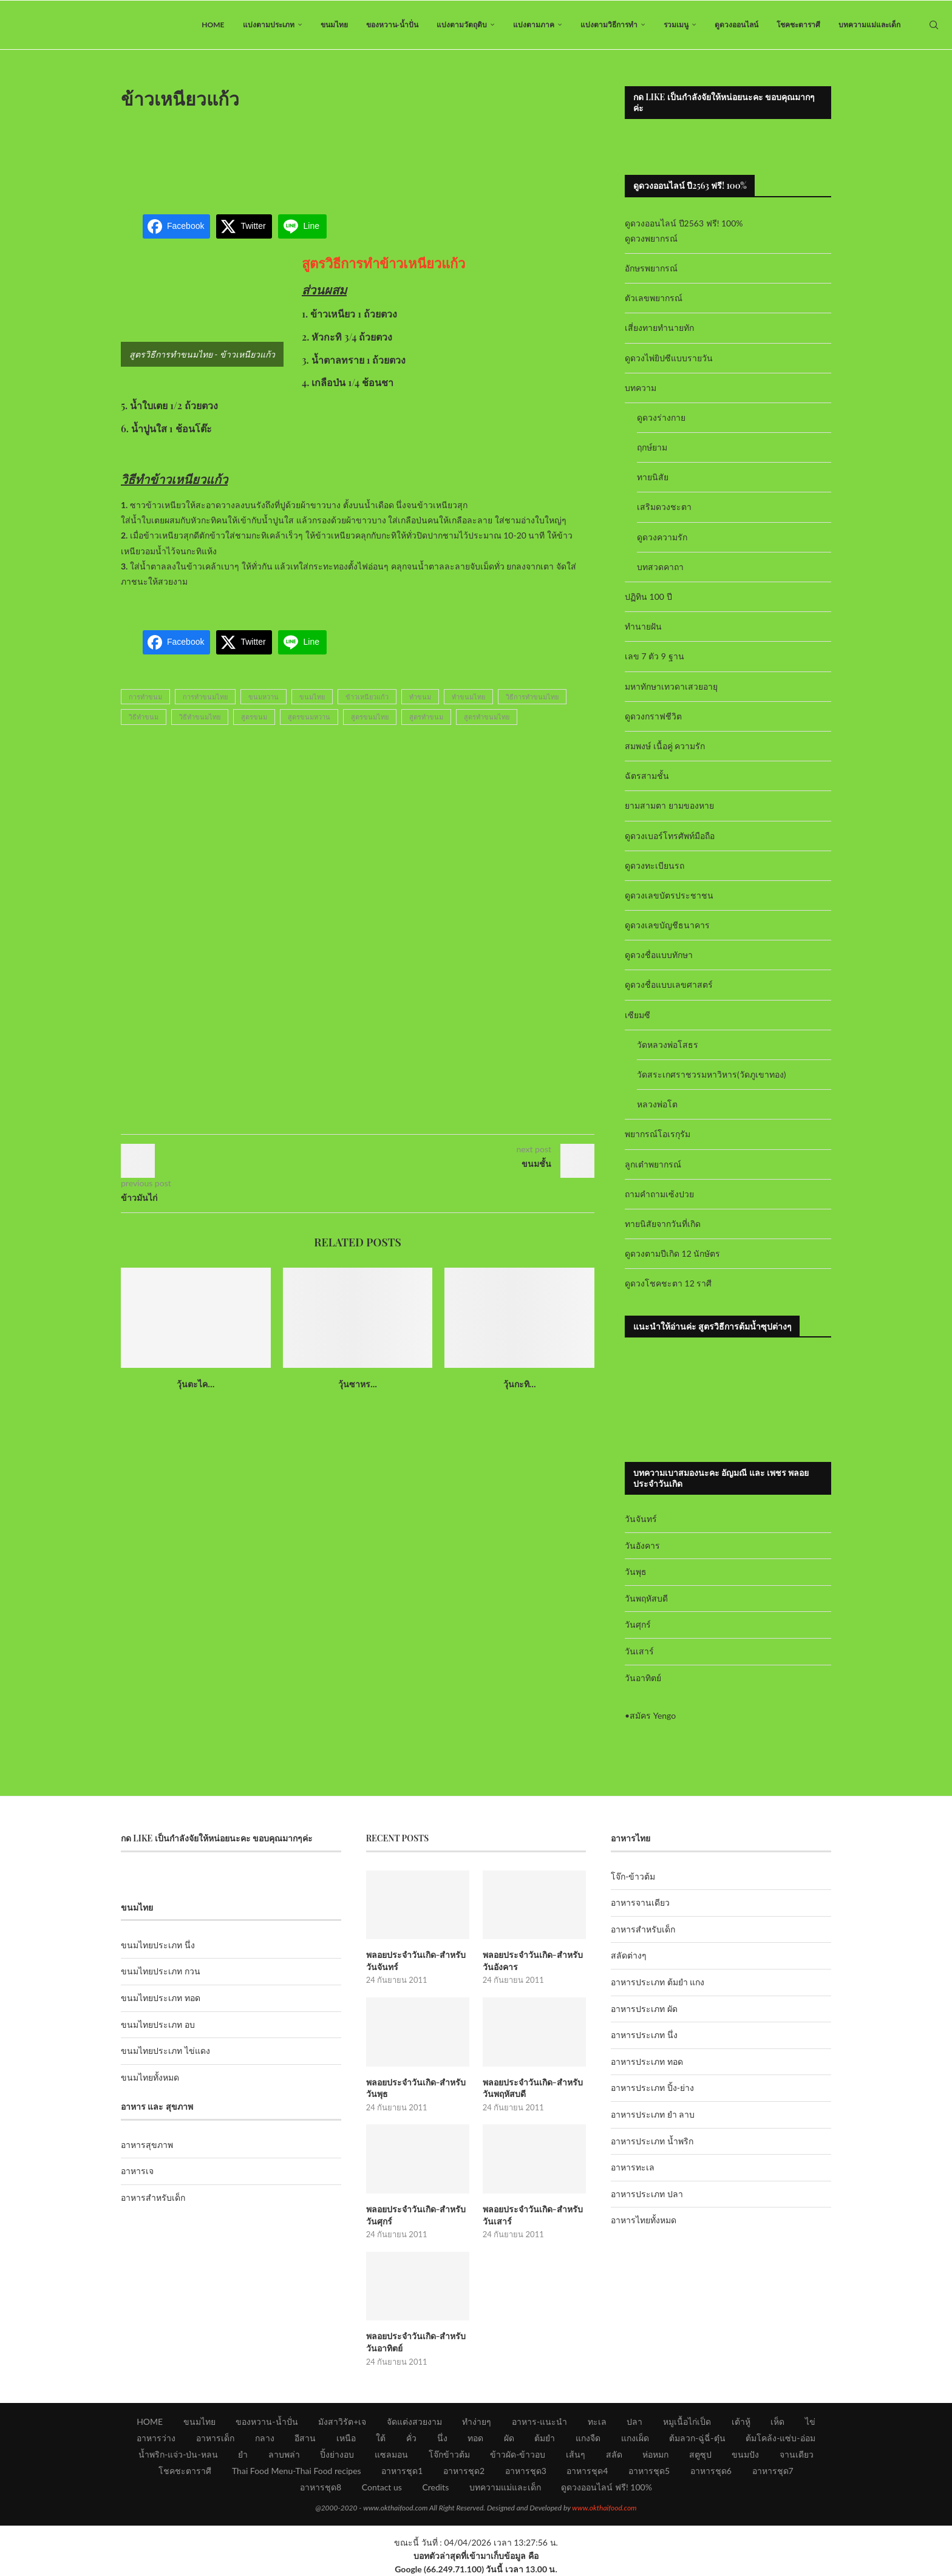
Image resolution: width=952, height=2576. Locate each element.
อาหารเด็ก (215, 2438)
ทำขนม (420, 697)
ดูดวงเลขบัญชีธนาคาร (667, 925)
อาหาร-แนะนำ (539, 2421)
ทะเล (597, 2421)
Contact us (382, 2487)
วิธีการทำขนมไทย (532, 697)
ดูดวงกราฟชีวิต (653, 716)
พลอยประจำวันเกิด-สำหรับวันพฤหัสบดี (533, 2088)
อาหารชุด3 (525, 2471)
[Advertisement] (358, 154)
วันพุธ (636, 1571)
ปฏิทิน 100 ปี (648, 596)
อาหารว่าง (156, 2438)
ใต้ (381, 2438)
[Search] (934, 25)
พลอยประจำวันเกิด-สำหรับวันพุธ (416, 2088)
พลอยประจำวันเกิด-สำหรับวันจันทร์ (416, 1961)
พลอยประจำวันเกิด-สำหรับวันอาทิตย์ (416, 2342)
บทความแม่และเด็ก (869, 24)
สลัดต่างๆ (629, 1955)
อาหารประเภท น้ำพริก (652, 2141)
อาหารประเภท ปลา (647, 2194)
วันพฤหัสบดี (646, 1598)
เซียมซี (637, 1015)
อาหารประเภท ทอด (647, 2061)
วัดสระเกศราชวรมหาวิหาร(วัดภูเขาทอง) (711, 1074)
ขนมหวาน (263, 697)
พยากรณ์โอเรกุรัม (657, 1134)
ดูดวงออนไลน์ (736, 24)
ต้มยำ (544, 2438)
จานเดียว (797, 2454)
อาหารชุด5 (649, 2471)
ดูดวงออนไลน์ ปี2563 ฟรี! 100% (684, 223)
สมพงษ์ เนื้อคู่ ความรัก (665, 746)
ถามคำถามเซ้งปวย (659, 1194)
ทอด (475, 2438)
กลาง (264, 2438)
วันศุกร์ (638, 1624)
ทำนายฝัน (643, 626)
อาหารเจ (137, 2171)
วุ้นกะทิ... (519, 1384)
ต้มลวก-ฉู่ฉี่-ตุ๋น (697, 2438)
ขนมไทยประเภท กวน (160, 1971)
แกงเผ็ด (635, 2438)
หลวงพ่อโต (657, 1104)
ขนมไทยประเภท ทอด (160, 1998)
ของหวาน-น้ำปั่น (392, 24)
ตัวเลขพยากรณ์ (653, 298)
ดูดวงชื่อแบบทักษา (659, 955)
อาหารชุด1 (402, 2471)
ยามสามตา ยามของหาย (669, 805)
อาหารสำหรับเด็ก (153, 2197)
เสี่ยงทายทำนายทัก (659, 327)
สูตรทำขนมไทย (486, 717)
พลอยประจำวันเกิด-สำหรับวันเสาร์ (533, 2215)
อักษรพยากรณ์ (651, 268)
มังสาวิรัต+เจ (342, 2421)
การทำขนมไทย (205, 697)
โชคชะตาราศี (798, 24)
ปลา (634, 2421)
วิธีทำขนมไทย (199, 717)
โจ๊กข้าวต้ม (449, 2454)
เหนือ (346, 2438)
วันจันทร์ (641, 1519)
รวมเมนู (676, 24)
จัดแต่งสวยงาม (414, 2421)
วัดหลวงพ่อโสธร (667, 1044)
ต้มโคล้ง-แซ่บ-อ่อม (780, 2438)
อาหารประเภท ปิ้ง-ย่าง (652, 2087)
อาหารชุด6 (711, 2471)
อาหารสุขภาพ (147, 2144)
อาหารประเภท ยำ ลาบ (653, 2114)
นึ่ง (442, 2438)
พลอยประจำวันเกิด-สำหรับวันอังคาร (533, 1961)
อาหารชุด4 (587, 2471)
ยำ (243, 2454)
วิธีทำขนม (143, 717)
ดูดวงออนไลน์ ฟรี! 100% (606, 2487)
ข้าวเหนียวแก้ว (367, 697)
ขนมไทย (334, 24)
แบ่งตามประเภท (268, 24)
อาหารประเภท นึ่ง (644, 2035)
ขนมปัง (745, 2454)
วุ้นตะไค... (195, 1384)
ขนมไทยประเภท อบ (158, 2024)
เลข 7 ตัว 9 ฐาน (654, 656)
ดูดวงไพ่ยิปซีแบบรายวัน (669, 358)
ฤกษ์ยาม (652, 447)
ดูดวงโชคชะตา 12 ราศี (668, 1283)
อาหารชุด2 (463, 2471)
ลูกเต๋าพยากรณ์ (653, 1164)
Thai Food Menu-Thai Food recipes (296, 2471)
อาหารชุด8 (320, 2487)
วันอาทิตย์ (643, 1678)
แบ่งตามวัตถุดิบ (462, 24)
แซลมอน (391, 2454)
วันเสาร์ (639, 1651)
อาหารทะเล (632, 2167)
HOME (213, 24)
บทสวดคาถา (660, 567)
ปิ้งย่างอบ (337, 2454)
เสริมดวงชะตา (664, 506)
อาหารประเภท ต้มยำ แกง (657, 1982)
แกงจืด (588, 2438)
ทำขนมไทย (468, 697)
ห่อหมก (655, 2454)
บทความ (640, 387)
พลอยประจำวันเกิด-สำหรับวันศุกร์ (416, 2215)
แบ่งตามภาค (533, 24)
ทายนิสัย (652, 477)
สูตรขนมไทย (370, 717)
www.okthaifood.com (604, 2507)
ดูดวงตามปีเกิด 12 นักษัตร (672, 1253)
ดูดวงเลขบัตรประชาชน (669, 895)
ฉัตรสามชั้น (647, 775)
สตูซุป (700, 2454)
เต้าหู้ (741, 2421)
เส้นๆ (575, 2454)
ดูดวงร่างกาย (661, 417)
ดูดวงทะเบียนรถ (654, 865)
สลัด (614, 2454)
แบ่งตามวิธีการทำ (609, 24)
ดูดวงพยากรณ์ (651, 238)
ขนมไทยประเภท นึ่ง (158, 1945)
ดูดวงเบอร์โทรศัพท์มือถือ (670, 836)
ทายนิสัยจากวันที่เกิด (663, 1223)
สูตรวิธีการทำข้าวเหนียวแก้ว (383, 263)
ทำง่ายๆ (476, 2421)
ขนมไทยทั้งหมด (150, 2077)
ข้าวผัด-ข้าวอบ (517, 2454)
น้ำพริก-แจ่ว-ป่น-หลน (178, 2454)
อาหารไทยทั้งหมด (643, 2220)
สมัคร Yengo (653, 1715)
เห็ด (777, 2421)
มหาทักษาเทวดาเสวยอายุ (671, 686)
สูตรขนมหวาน (309, 717)
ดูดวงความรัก (662, 537)
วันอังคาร (642, 1545)
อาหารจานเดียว (640, 1902)
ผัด (509, 2438)
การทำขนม (145, 697)
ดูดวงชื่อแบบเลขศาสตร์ (669, 984)
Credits (435, 2487)
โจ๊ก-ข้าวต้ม (633, 1876)
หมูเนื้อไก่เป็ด (687, 2421)
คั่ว (411, 2438)
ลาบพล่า (284, 2454)
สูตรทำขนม (426, 717)
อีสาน (305, 2438)
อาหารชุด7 (773, 2471)
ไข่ (810, 2421)
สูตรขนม (254, 717)
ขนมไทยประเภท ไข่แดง (165, 2050)
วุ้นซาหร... (357, 1384)
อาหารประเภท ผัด (644, 2008)
